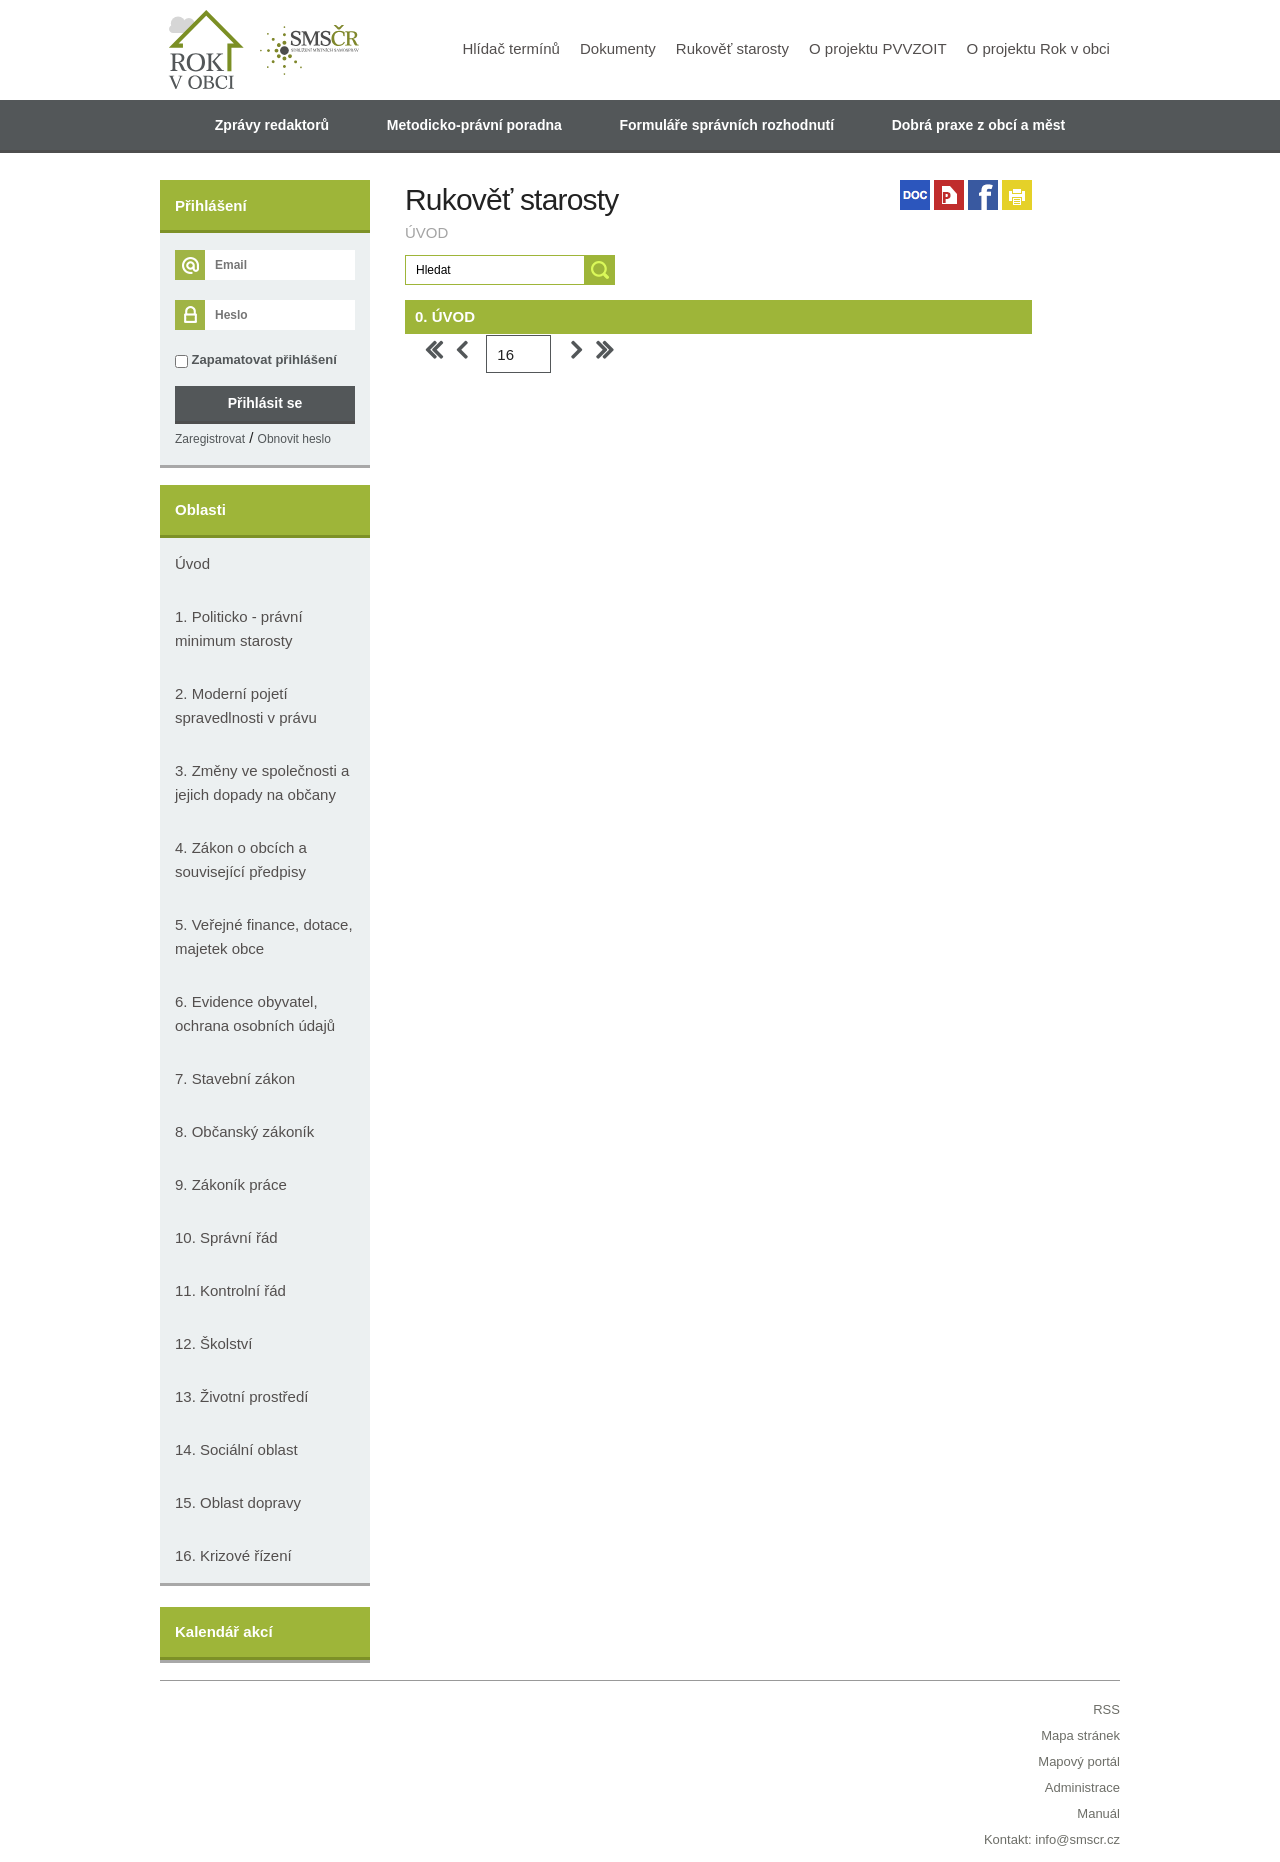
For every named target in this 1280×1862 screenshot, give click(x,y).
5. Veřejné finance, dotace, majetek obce (264, 936)
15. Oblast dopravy (238, 1502)
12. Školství (214, 1343)
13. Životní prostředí (241, 1396)
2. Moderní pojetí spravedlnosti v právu (246, 705)
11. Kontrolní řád (230, 1290)
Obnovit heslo (294, 439)
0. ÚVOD (445, 316)
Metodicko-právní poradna (474, 125)
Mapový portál (1079, 1761)
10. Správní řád (226, 1237)
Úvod (192, 563)
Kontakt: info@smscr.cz (1052, 1839)
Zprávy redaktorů (272, 125)
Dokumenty (618, 48)
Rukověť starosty (732, 48)
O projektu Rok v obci (1038, 48)
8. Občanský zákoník (244, 1131)
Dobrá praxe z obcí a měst (979, 125)
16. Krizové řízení (233, 1555)
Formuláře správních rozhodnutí (726, 125)
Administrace (1082, 1787)
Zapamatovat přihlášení (256, 360)
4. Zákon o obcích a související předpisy (241, 859)
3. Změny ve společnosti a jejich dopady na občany (262, 782)
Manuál (1098, 1813)
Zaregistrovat (210, 439)
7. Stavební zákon (235, 1078)
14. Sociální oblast (236, 1449)
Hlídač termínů (511, 48)
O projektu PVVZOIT (878, 48)
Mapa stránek (1080, 1735)
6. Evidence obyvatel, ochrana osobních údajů (255, 1013)
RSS (1106, 1709)
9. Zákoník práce (231, 1184)
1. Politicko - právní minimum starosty (239, 628)
